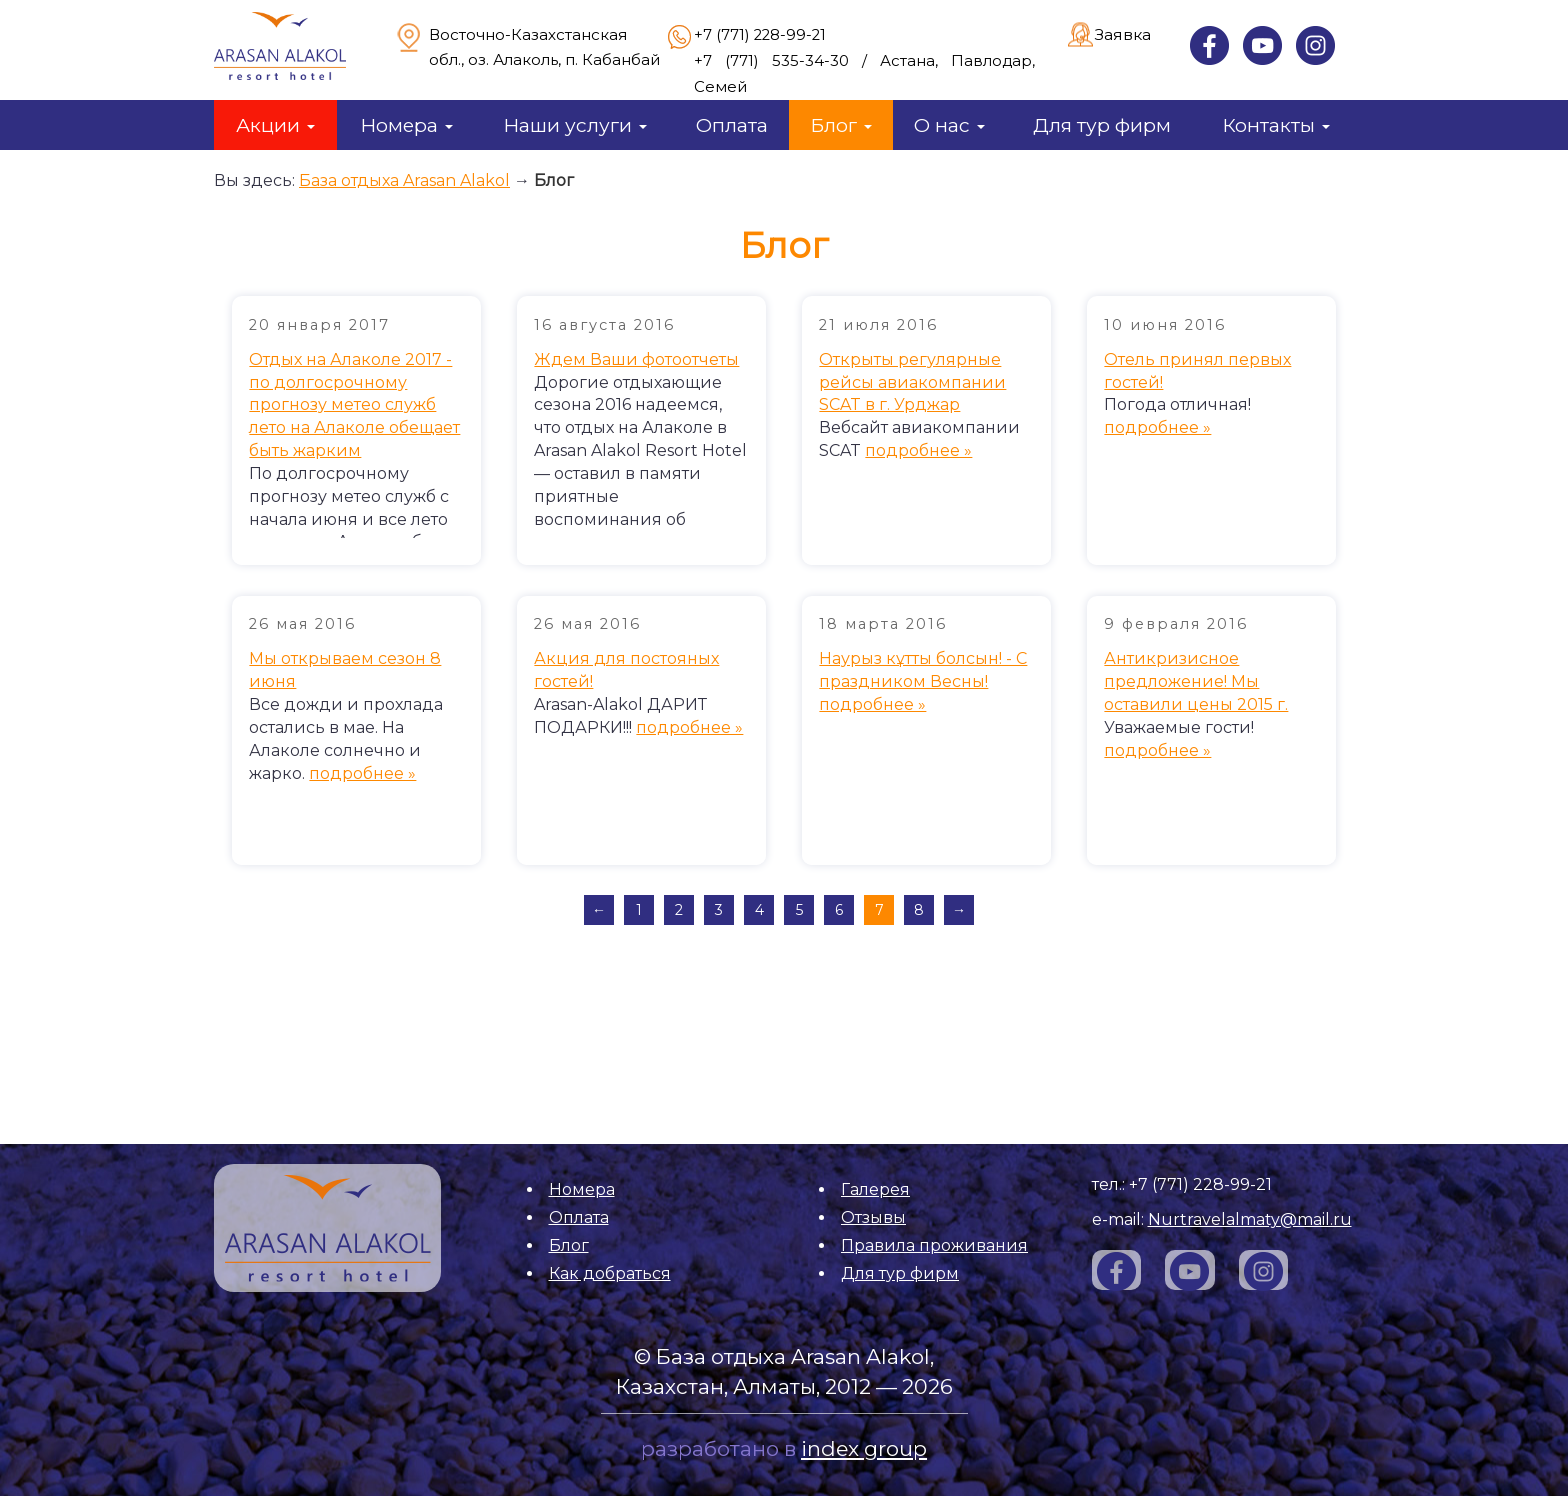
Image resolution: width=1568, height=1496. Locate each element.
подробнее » (918, 450)
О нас (949, 125)
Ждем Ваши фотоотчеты (636, 359)
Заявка (1123, 34)
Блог (841, 125)
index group (864, 1448)
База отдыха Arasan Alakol (404, 180)
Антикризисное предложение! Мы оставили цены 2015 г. (1196, 681)
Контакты (1276, 125)
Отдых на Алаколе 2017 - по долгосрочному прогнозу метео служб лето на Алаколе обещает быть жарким (354, 405)
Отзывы (873, 1217)
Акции (275, 125)
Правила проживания (934, 1245)
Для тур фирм (1102, 125)
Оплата (732, 125)
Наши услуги (575, 125)
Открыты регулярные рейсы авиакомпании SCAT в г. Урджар (912, 382)
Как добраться (610, 1273)
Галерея (875, 1189)
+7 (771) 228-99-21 (760, 35)
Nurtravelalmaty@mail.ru (1250, 1219)
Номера (406, 125)
